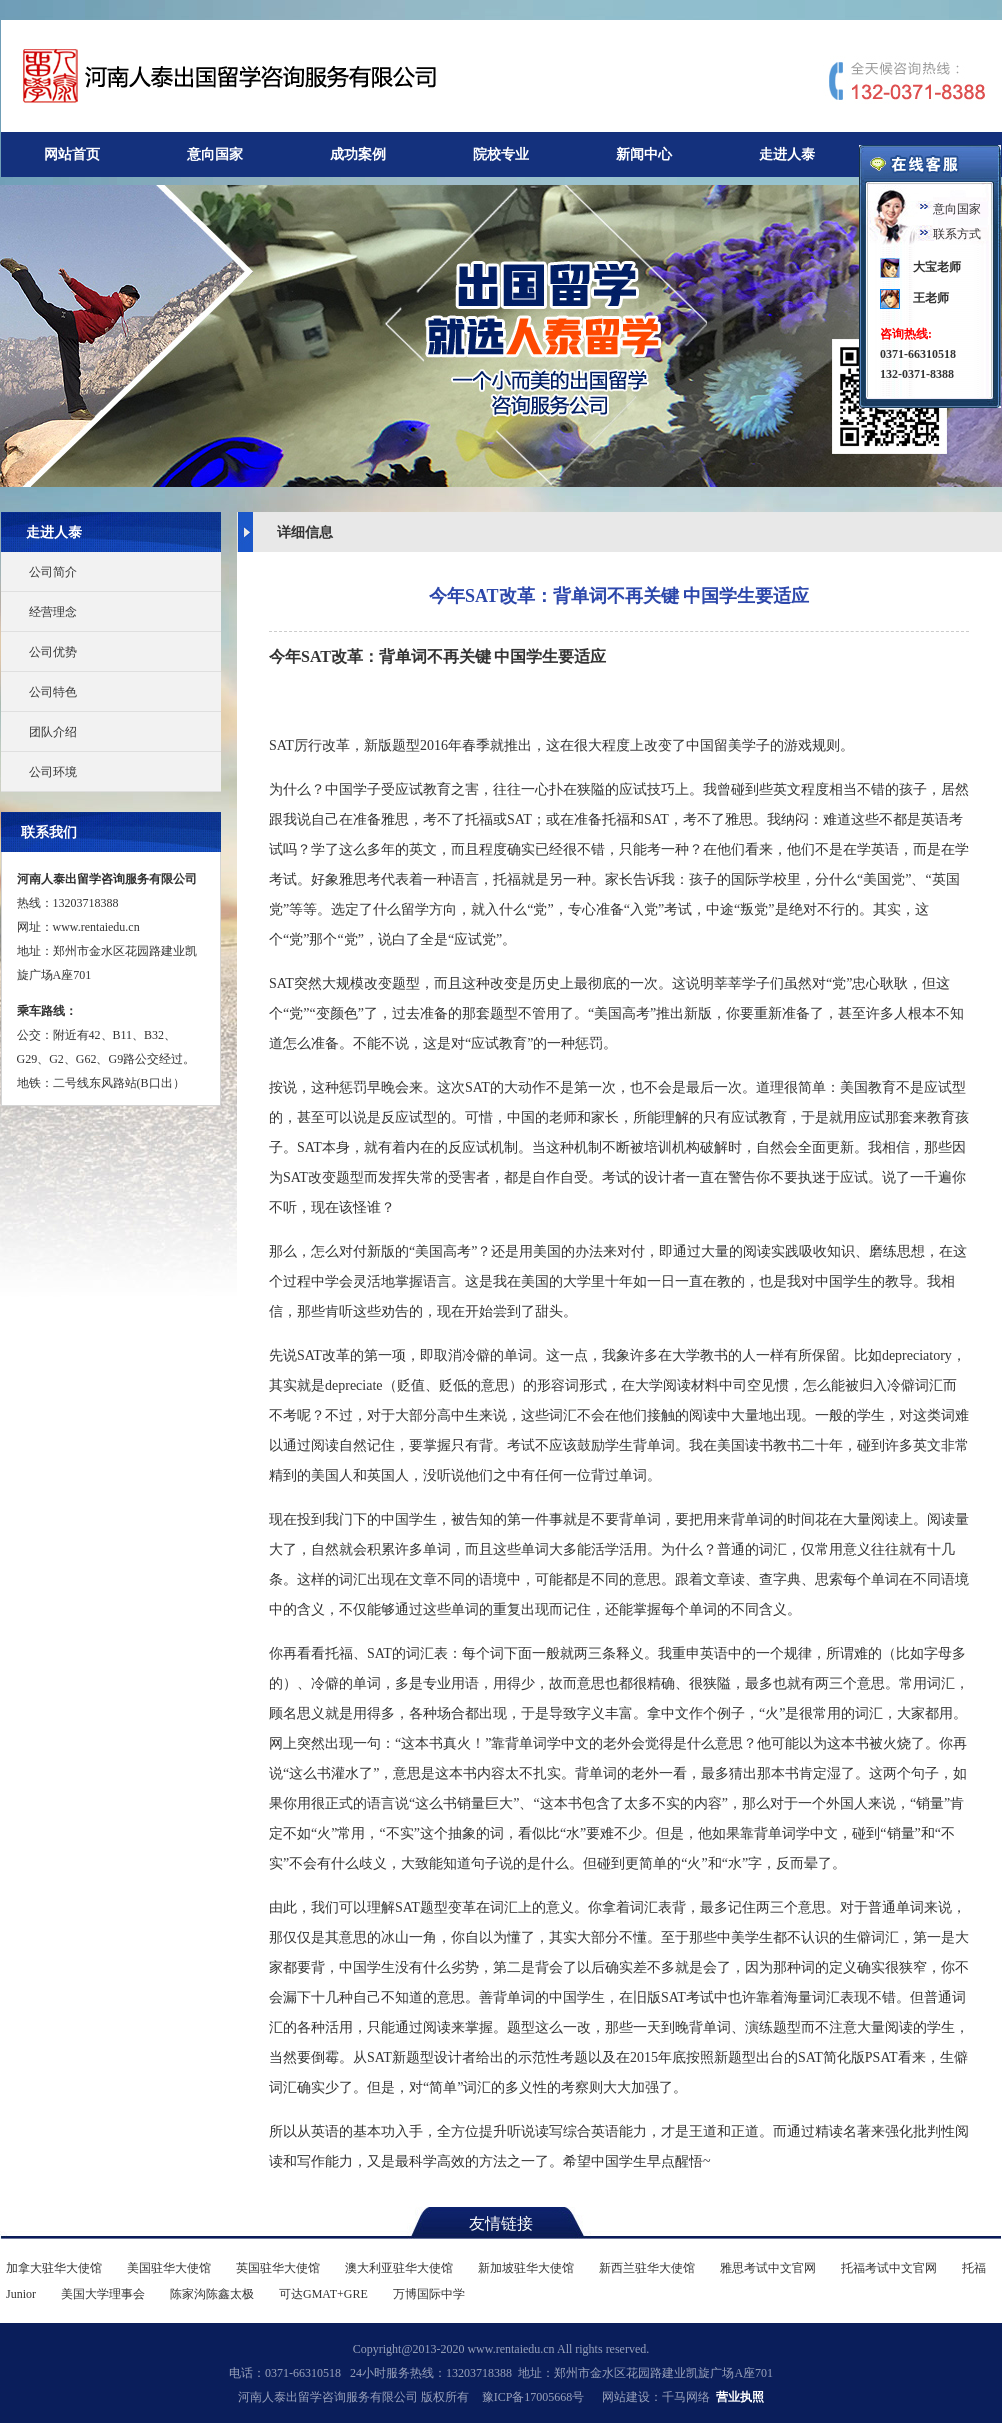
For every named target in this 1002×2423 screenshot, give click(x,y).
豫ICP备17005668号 (533, 2397)
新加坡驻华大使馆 (526, 2268)
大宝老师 (937, 267)
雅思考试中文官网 (768, 2268)
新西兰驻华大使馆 (647, 2268)
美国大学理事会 (103, 2294)
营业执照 (740, 2397)
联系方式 (957, 234)
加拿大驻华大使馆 (54, 2268)
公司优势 (53, 652)
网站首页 (72, 154)
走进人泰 (787, 154)
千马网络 (686, 2397)
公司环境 (53, 772)
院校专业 (501, 154)
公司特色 (53, 692)
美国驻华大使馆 (169, 2268)
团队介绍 (53, 732)
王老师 (931, 298)
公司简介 (53, 572)
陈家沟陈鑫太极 (212, 2294)
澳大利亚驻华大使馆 (399, 2268)
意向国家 (215, 154)
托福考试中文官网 (889, 2268)
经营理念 (53, 612)
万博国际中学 (429, 2294)
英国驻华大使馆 (278, 2268)
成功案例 (358, 154)
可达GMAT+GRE (323, 2294)
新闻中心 (644, 154)
